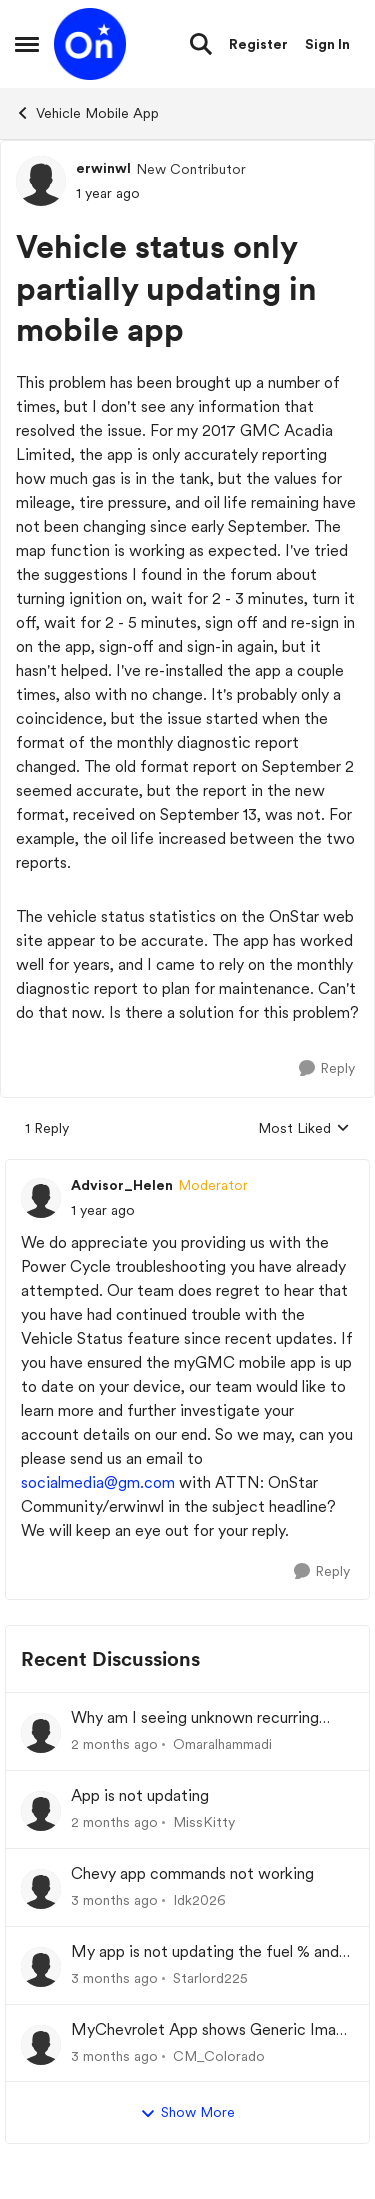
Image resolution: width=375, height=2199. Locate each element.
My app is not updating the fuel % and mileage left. (205, 1952)
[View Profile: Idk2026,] (41, 1889)
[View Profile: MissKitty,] (41, 1811)
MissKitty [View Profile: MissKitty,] (204, 1822)
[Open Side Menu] (27, 44)
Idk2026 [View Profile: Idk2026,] (199, 1900)
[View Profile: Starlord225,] (41, 1967)
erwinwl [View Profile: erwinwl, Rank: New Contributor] (103, 168)
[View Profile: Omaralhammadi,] (41, 1733)
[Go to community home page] (90, 44)
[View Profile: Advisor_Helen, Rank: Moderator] (41, 1198)
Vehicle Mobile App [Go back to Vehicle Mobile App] (87, 113)
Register (258, 44)
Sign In (327, 44)
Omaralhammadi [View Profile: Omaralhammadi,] (222, 1744)
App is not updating (140, 1795)
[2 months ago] (114, 1744)
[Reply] (327, 1068)
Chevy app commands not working (192, 1873)
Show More (187, 2113)
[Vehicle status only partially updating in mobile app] (103, 1210)
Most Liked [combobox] (304, 1129)
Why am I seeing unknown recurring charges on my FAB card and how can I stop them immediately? (206, 1718)
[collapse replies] (187, 1169)
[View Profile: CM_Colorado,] (41, 2045)
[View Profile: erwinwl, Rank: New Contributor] (41, 181)
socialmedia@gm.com (98, 1482)
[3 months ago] (114, 1900)
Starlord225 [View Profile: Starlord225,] (210, 1978)
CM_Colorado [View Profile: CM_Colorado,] (219, 2055)
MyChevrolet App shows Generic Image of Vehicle (212, 2030)
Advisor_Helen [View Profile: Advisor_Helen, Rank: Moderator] (122, 1185)
